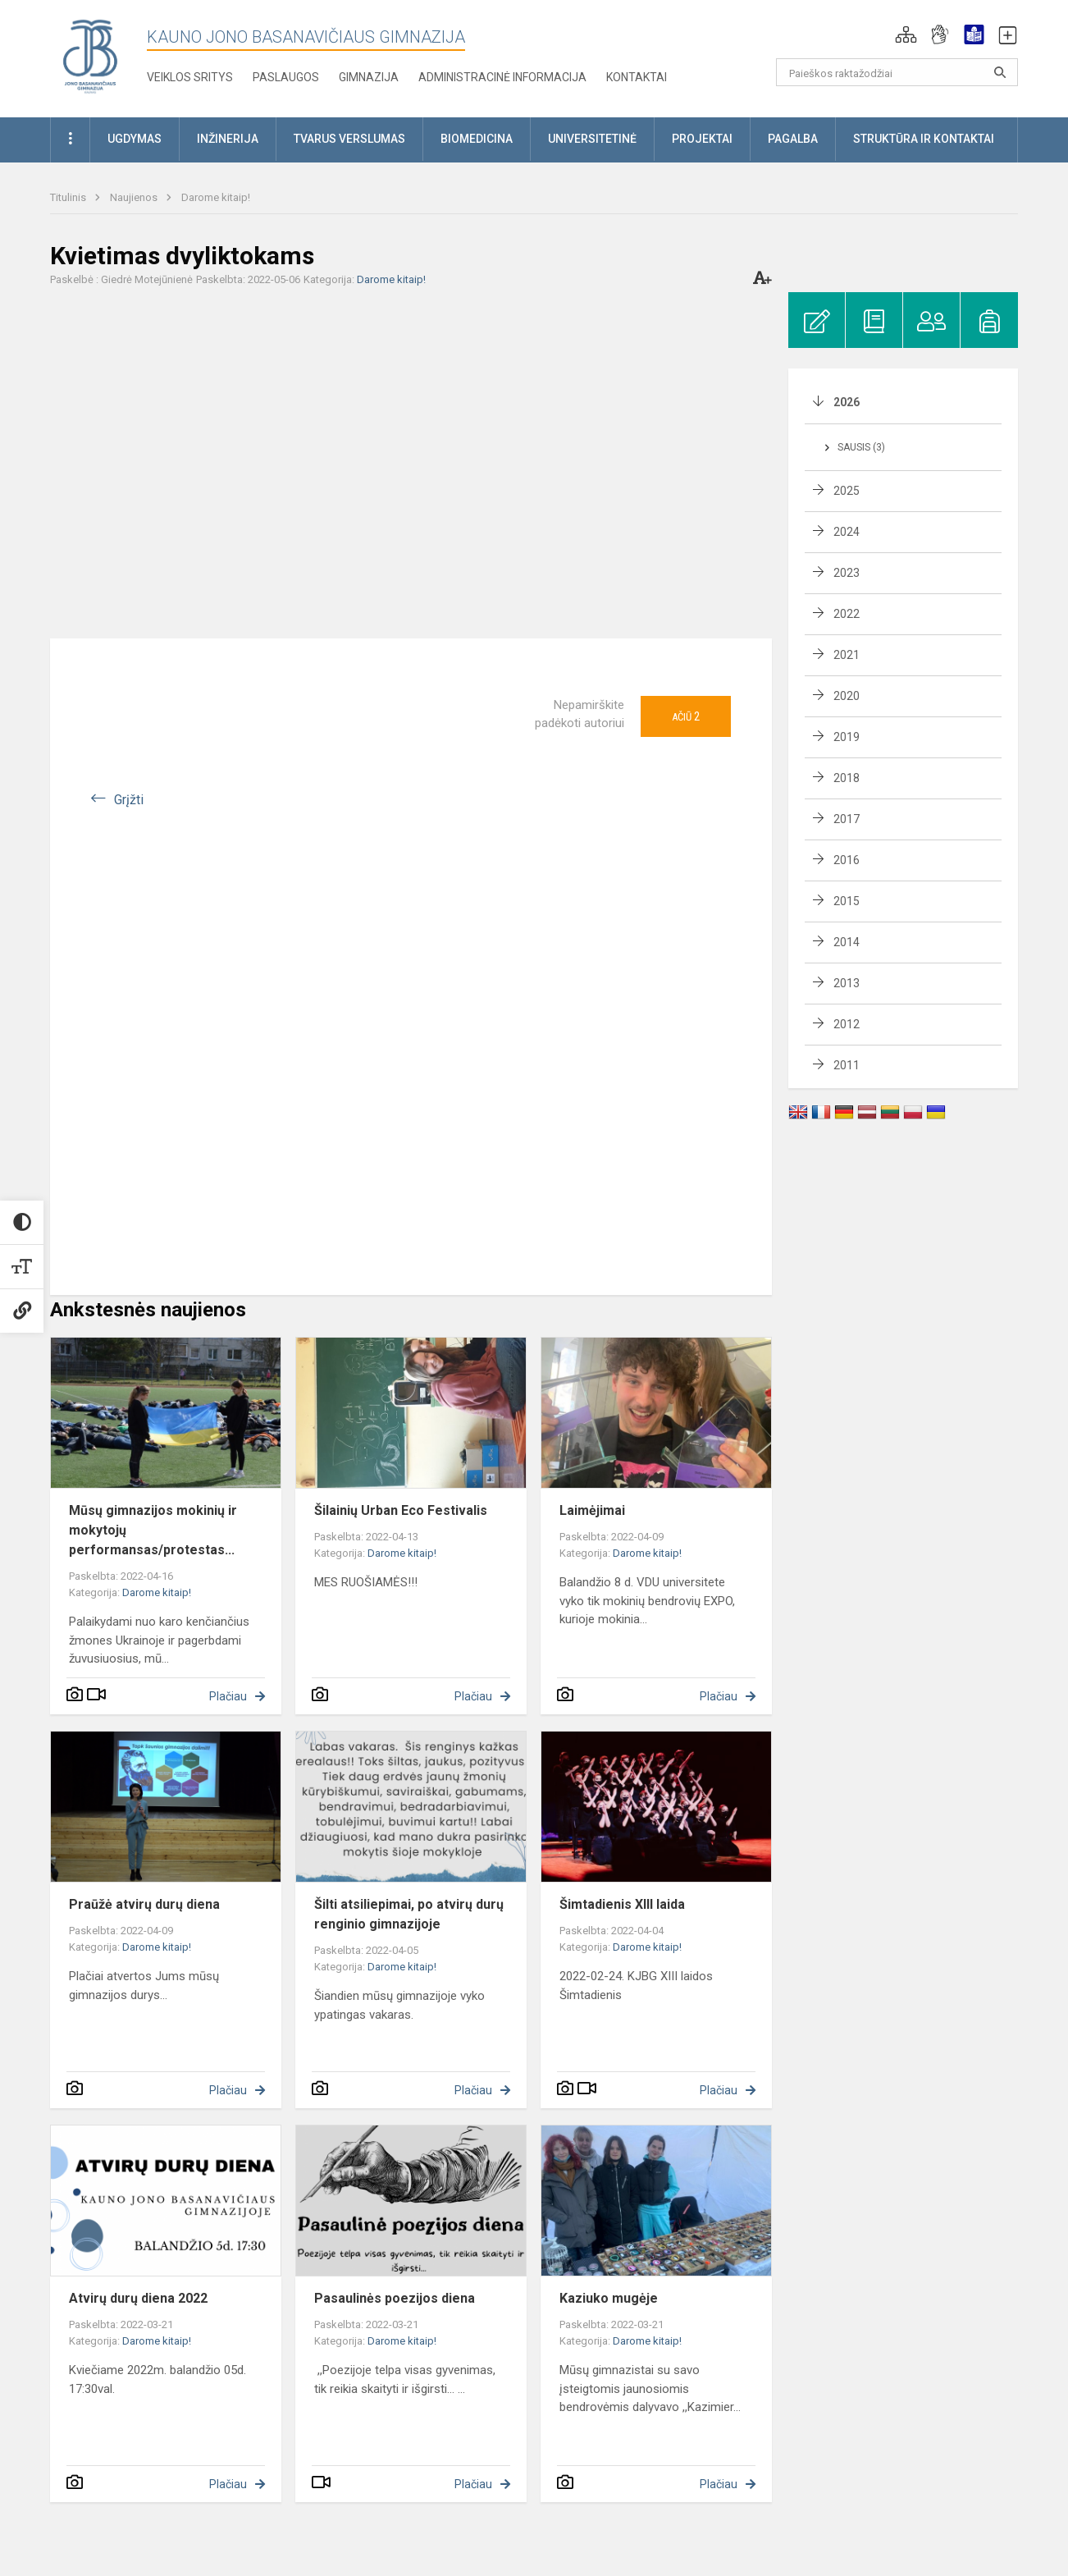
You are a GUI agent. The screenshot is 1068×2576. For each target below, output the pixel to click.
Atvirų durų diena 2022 (138, 2298)
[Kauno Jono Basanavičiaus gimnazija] (90, 55)
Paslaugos (286, 77)
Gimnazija (369, 77)
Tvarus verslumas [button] (349, 138)
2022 (846, 613)
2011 (846, 1065)
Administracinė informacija (502, 77)
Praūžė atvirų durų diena (144, 1904)
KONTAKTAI (636, 77)
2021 (846, 654)
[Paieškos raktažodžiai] (897, 72)
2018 (846, 778)
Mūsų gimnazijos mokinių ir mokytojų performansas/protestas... (153, 1530)
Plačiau (228, 1696)
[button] (906, 34)
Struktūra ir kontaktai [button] (923, 138)
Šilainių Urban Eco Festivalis (400, 1510)
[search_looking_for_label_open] (1000, 72)
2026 (846, 402)
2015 (846, 901)
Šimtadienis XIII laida (622, 1904)
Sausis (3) (861, 447)
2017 (846, 819)
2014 (846, 942)
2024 (846, 531)
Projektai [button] (702, 138)
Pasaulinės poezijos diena (394, 2298)
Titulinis (69, 197)
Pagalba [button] (793, 138)
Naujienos (135, 197)
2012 (846, 1024)
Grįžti (129, 800)
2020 (846, 695)
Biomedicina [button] (476, 138)
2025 (846, 490)
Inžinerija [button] (227, 138)
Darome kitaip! (215, 197)
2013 (846, 983)
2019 (846, 737)
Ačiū (686, 716)
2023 (846, 572)
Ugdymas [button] (134, 138)
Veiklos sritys (190, 77)
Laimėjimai (592, 1510)
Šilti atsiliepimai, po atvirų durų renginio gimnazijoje (409, 1914)
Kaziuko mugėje (608, 2298)
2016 (846, 860)
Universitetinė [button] (592, 138)
